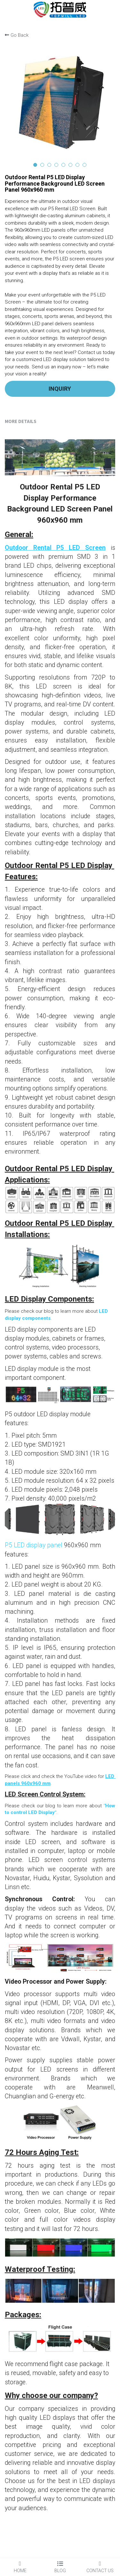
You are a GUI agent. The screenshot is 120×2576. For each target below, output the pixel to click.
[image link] (60, 9)
